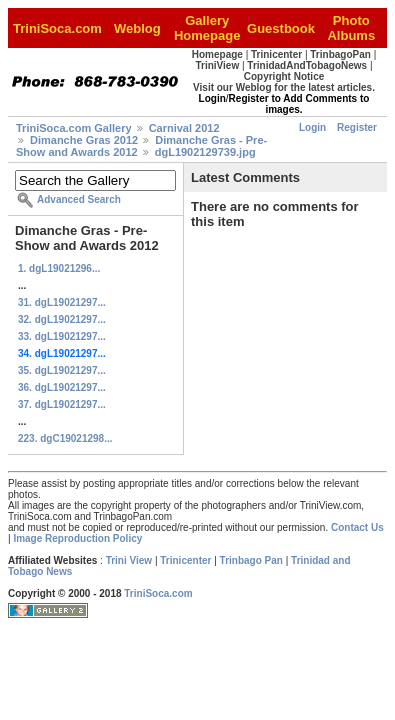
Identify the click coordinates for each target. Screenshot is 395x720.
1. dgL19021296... (59, 268)
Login (312, 127)
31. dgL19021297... (62, 302)
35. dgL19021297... (62, 370)
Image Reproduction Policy (77, 538)
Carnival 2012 (184, 128)
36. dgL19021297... (62, 387)
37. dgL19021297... (62, 404)
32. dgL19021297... (62, 319)
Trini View (129, 560)
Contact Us (357, 527)
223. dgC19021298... (65, 438)
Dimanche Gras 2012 (84, 140)
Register (357, 127)
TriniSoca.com (158, 593)
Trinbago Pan (251, 560)
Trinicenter (185, 560)
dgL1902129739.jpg (205, 152)
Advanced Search (79, 199)
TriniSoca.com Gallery (74, 128)
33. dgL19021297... (62, 336)
